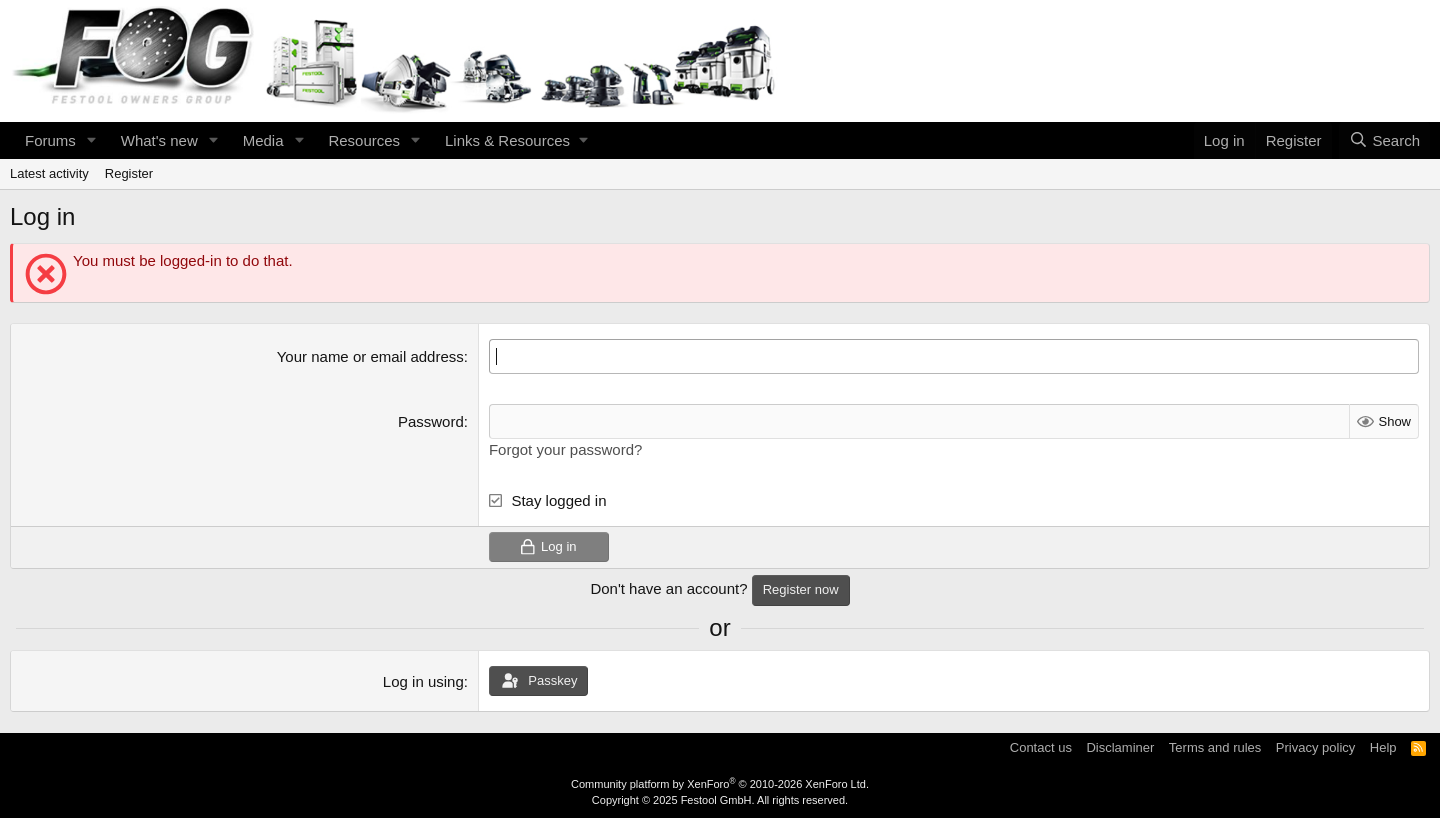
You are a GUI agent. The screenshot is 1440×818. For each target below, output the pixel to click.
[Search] (1384, 140)
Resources (364, 140)
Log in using (423, 681)
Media (263, 140)
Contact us (1041, 747)
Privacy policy (1315, 747)
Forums (50, 140)
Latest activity (49, 173)
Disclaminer (1120, 747)
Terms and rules (1215, 747)
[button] (92, 140)
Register (129, 173)
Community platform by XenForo (720, 784)
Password (431, 421)
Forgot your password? (565, 449)
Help (1383, 747)
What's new (159, 140)
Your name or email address (370, 356)
